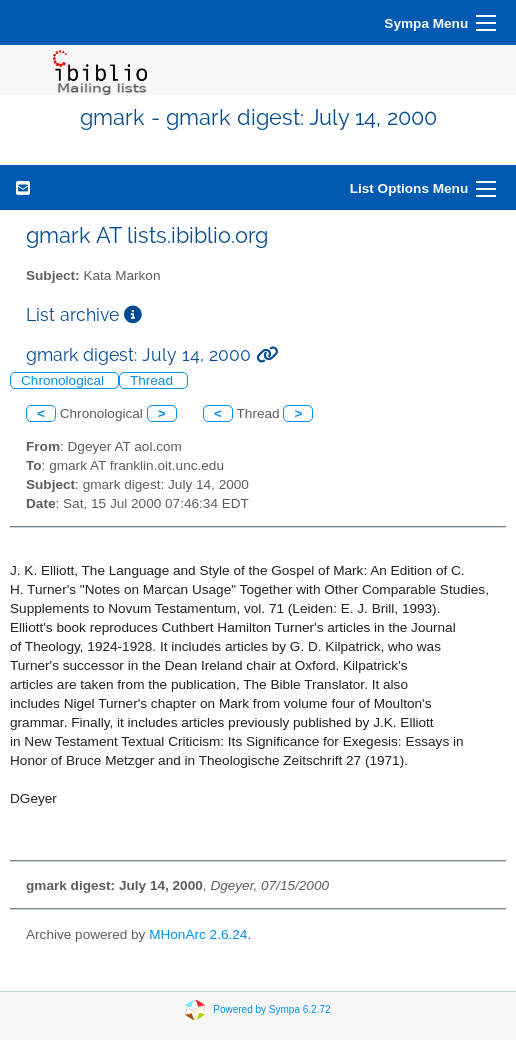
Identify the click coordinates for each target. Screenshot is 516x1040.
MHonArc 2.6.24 (198, 934)
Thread (153, 380)
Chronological (64, 380)
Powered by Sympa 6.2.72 (271, 1009)
